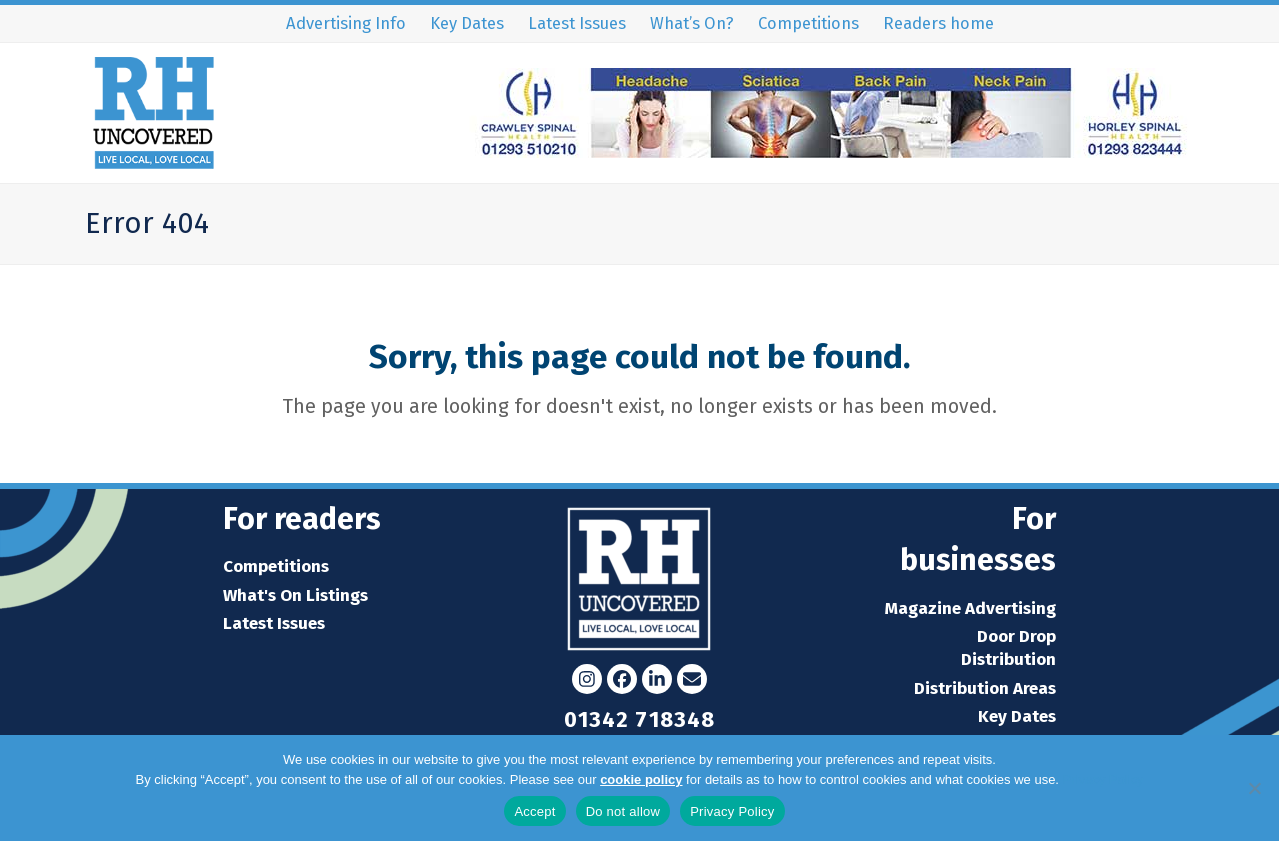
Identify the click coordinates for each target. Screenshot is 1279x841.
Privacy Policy (1103, 779)
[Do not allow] (1254, 788)
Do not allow (623, 811)
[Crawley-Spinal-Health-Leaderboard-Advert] (831, 151)
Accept (534, 811)
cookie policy (641, 779)
